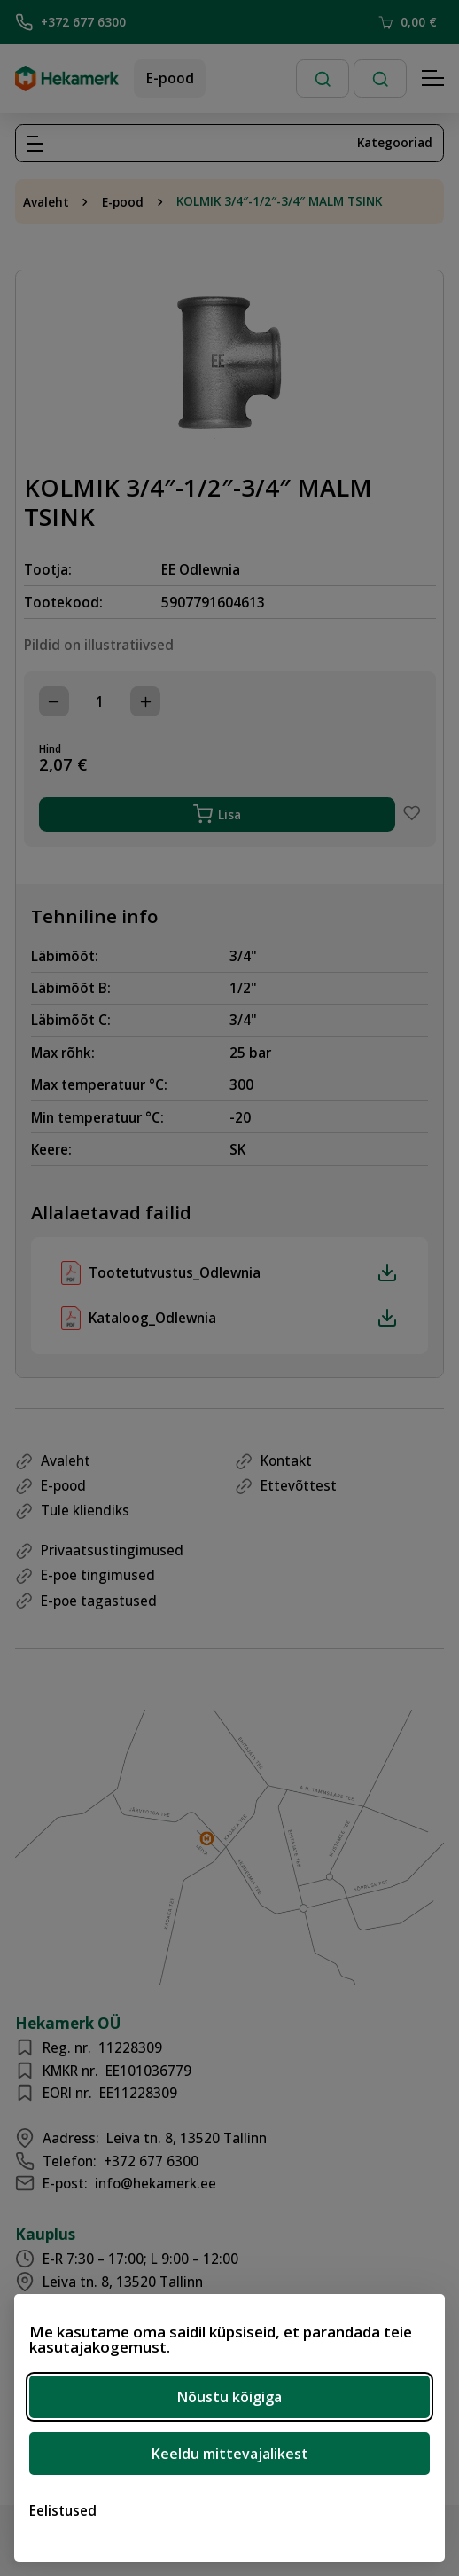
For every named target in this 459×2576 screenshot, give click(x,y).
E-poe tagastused (99, 1600)
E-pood (170, 78)
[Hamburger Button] (433, 79)
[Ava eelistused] (63, 2510)
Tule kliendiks (85, 1510)
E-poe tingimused (98, 1575)
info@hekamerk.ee (155, 2183)
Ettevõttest (299, 1485)
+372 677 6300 (70, 22)
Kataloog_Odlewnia (243, 1317)
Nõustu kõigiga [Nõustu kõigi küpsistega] (229, 2397)
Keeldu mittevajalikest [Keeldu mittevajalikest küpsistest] (230, 2453)
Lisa (217, 814)
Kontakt (286, 1460)
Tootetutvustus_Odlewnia (243, 1272)
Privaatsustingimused (112, 1550)
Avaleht (46, 202)
